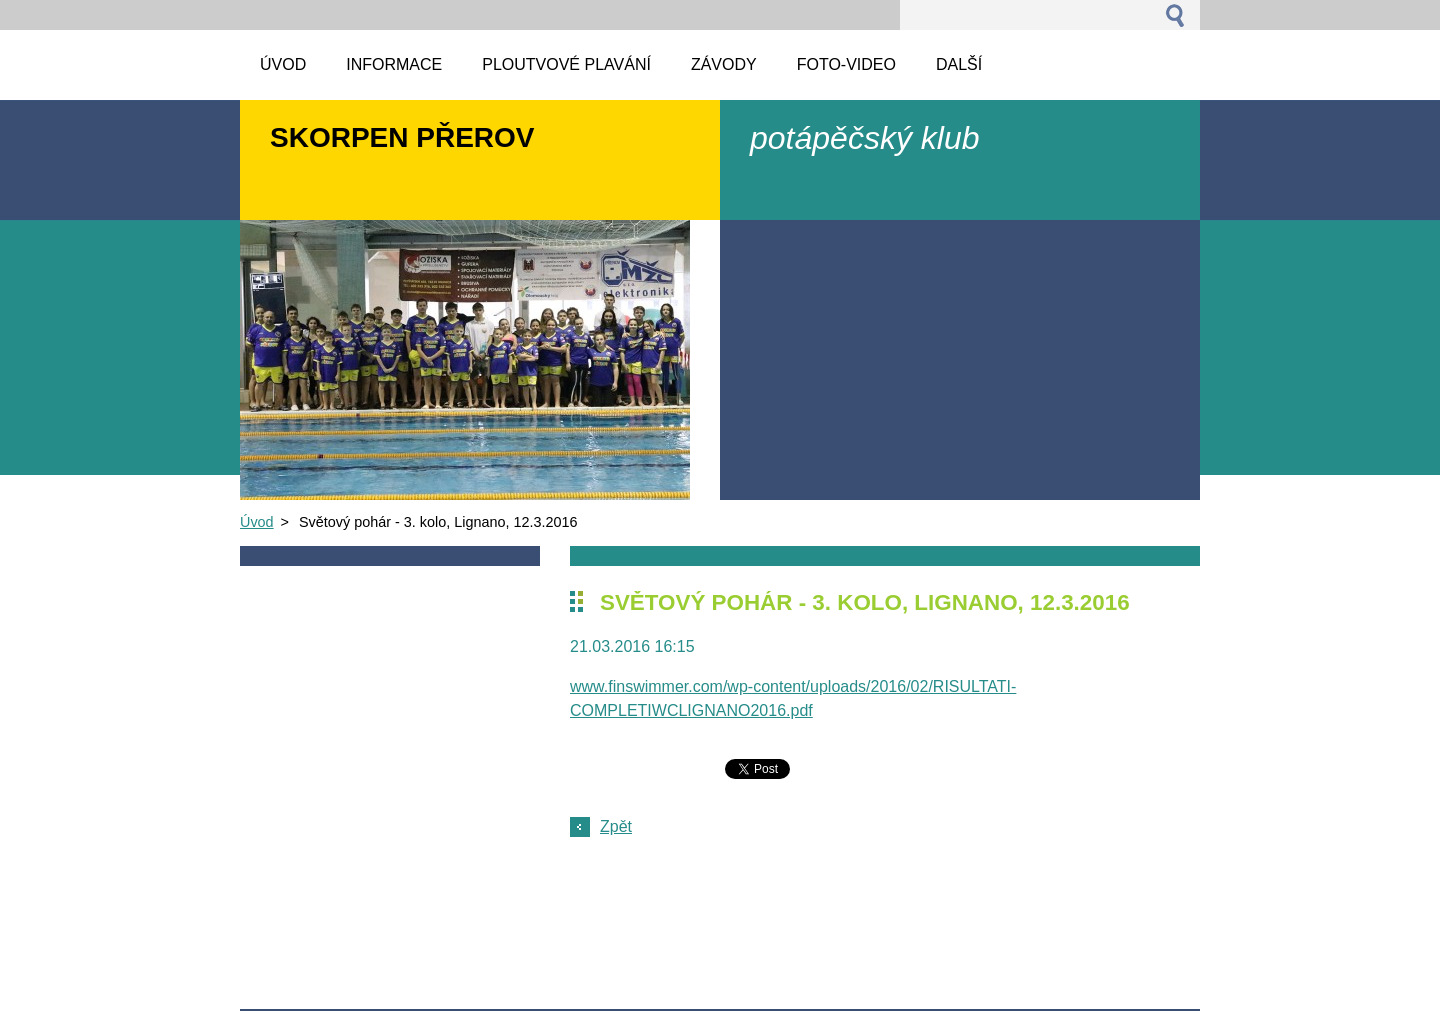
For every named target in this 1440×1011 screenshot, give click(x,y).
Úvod (257, 522)
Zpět (616, 826)
